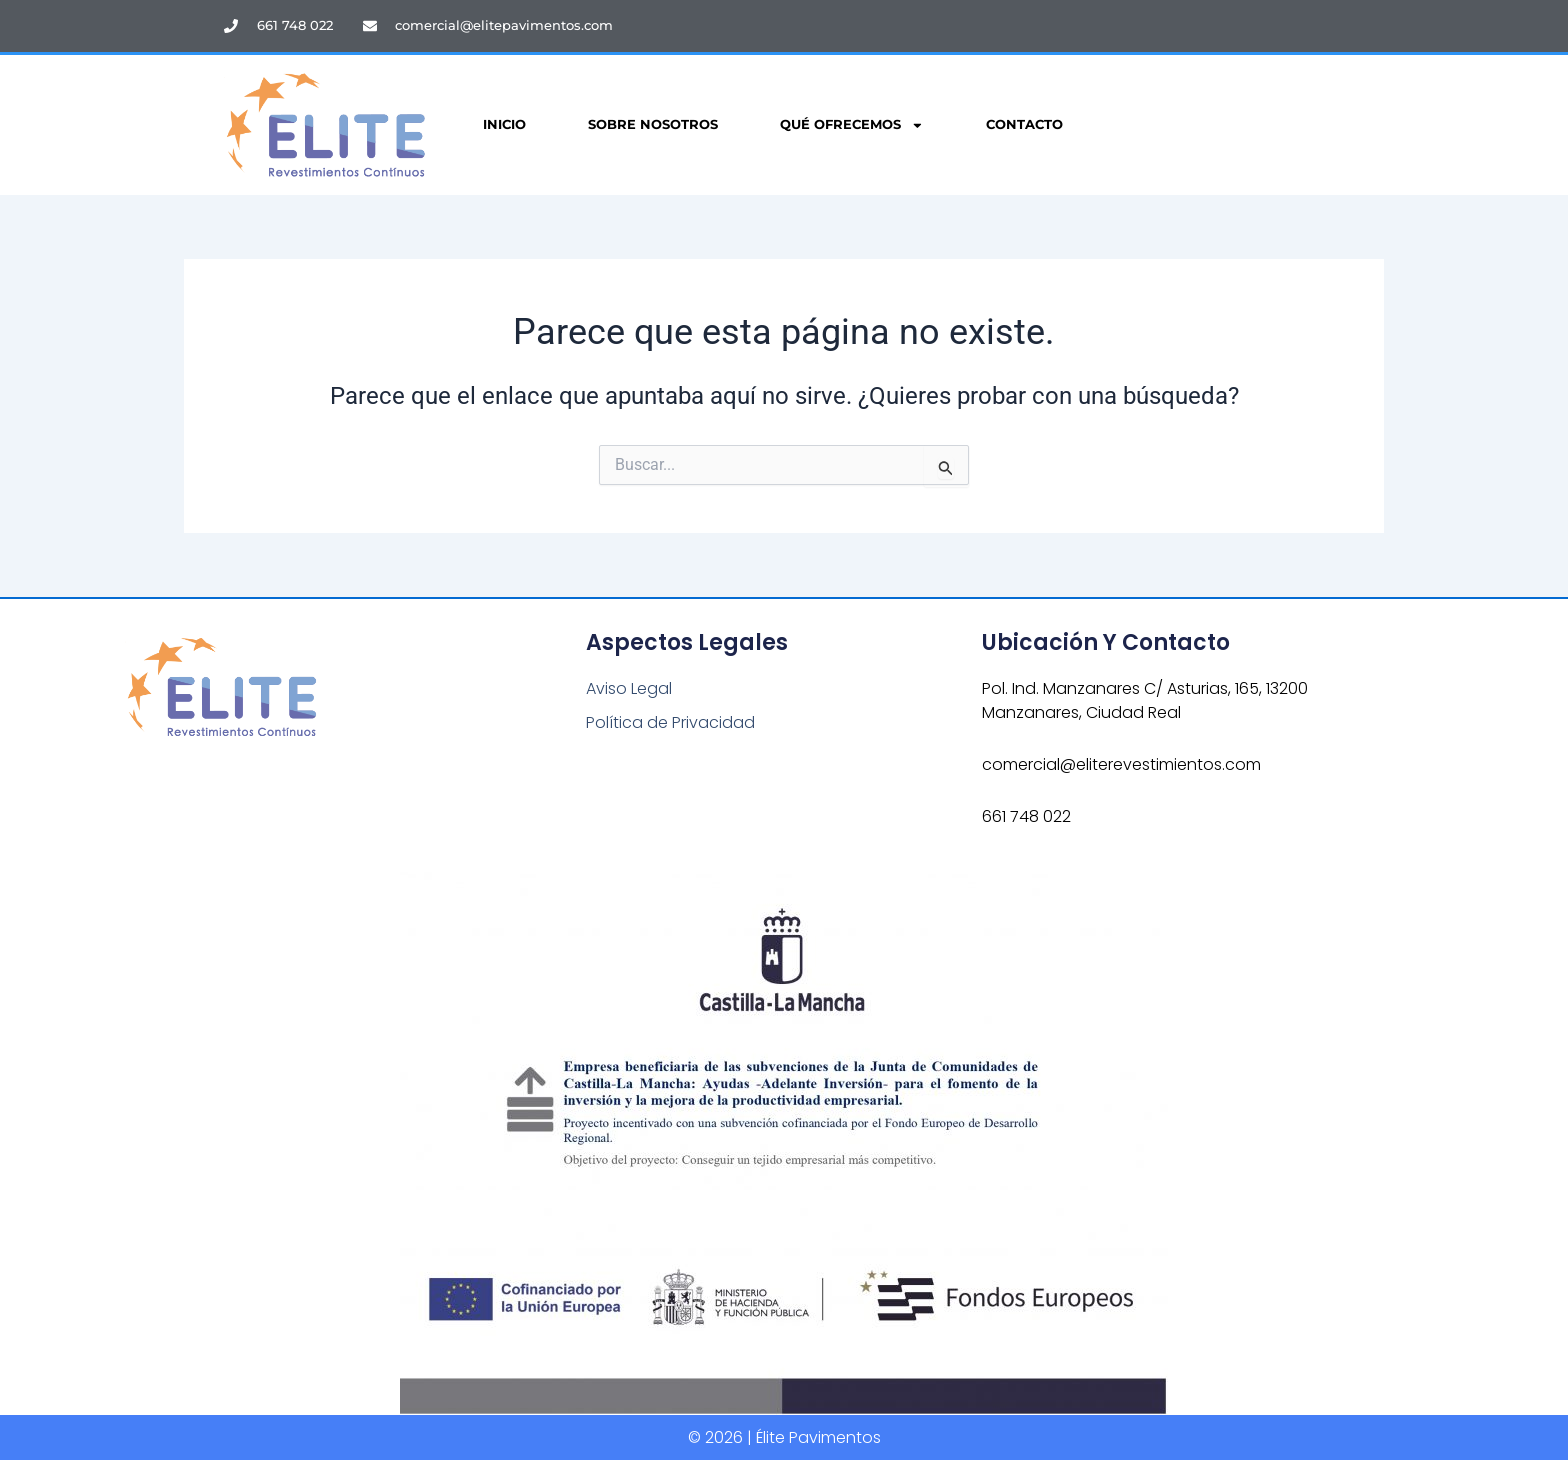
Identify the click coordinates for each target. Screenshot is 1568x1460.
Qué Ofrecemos (852, 125)
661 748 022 (1026, 816)
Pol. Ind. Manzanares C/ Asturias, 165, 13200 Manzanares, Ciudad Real (1145, 700)
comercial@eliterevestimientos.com (1121, 764)
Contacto (1024, 124)
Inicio (504, 124)
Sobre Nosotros (653, 124)
